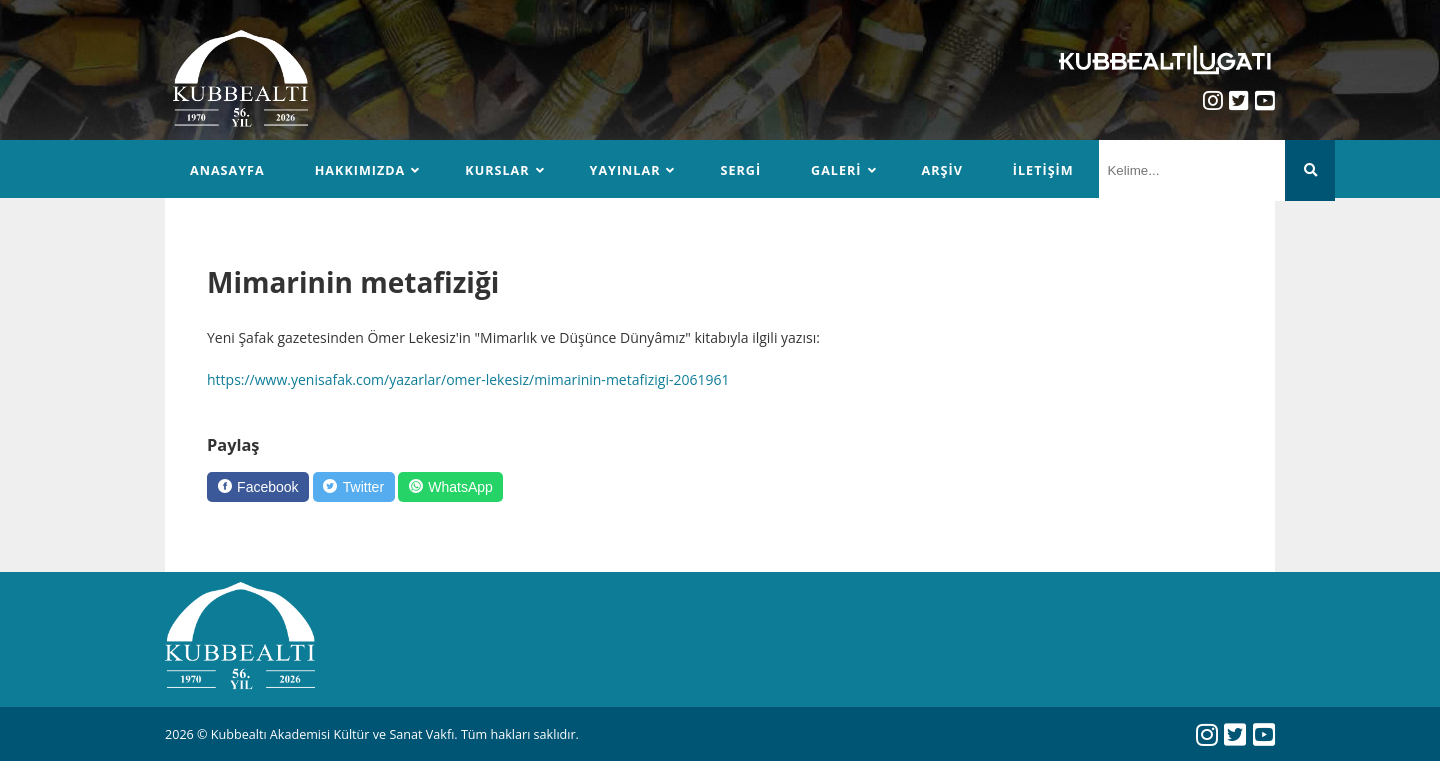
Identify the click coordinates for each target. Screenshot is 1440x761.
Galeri (836, 170)
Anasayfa (227, 170)
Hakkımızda (360, 170)
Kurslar (497, 170)
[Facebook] (258, 487)
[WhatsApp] (450, 487)
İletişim (1043, 170)
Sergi (740, 170)
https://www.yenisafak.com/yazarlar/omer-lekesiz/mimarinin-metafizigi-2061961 (468, 379)
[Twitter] (354, 487)
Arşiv (942, 170)
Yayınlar (625, 170)
